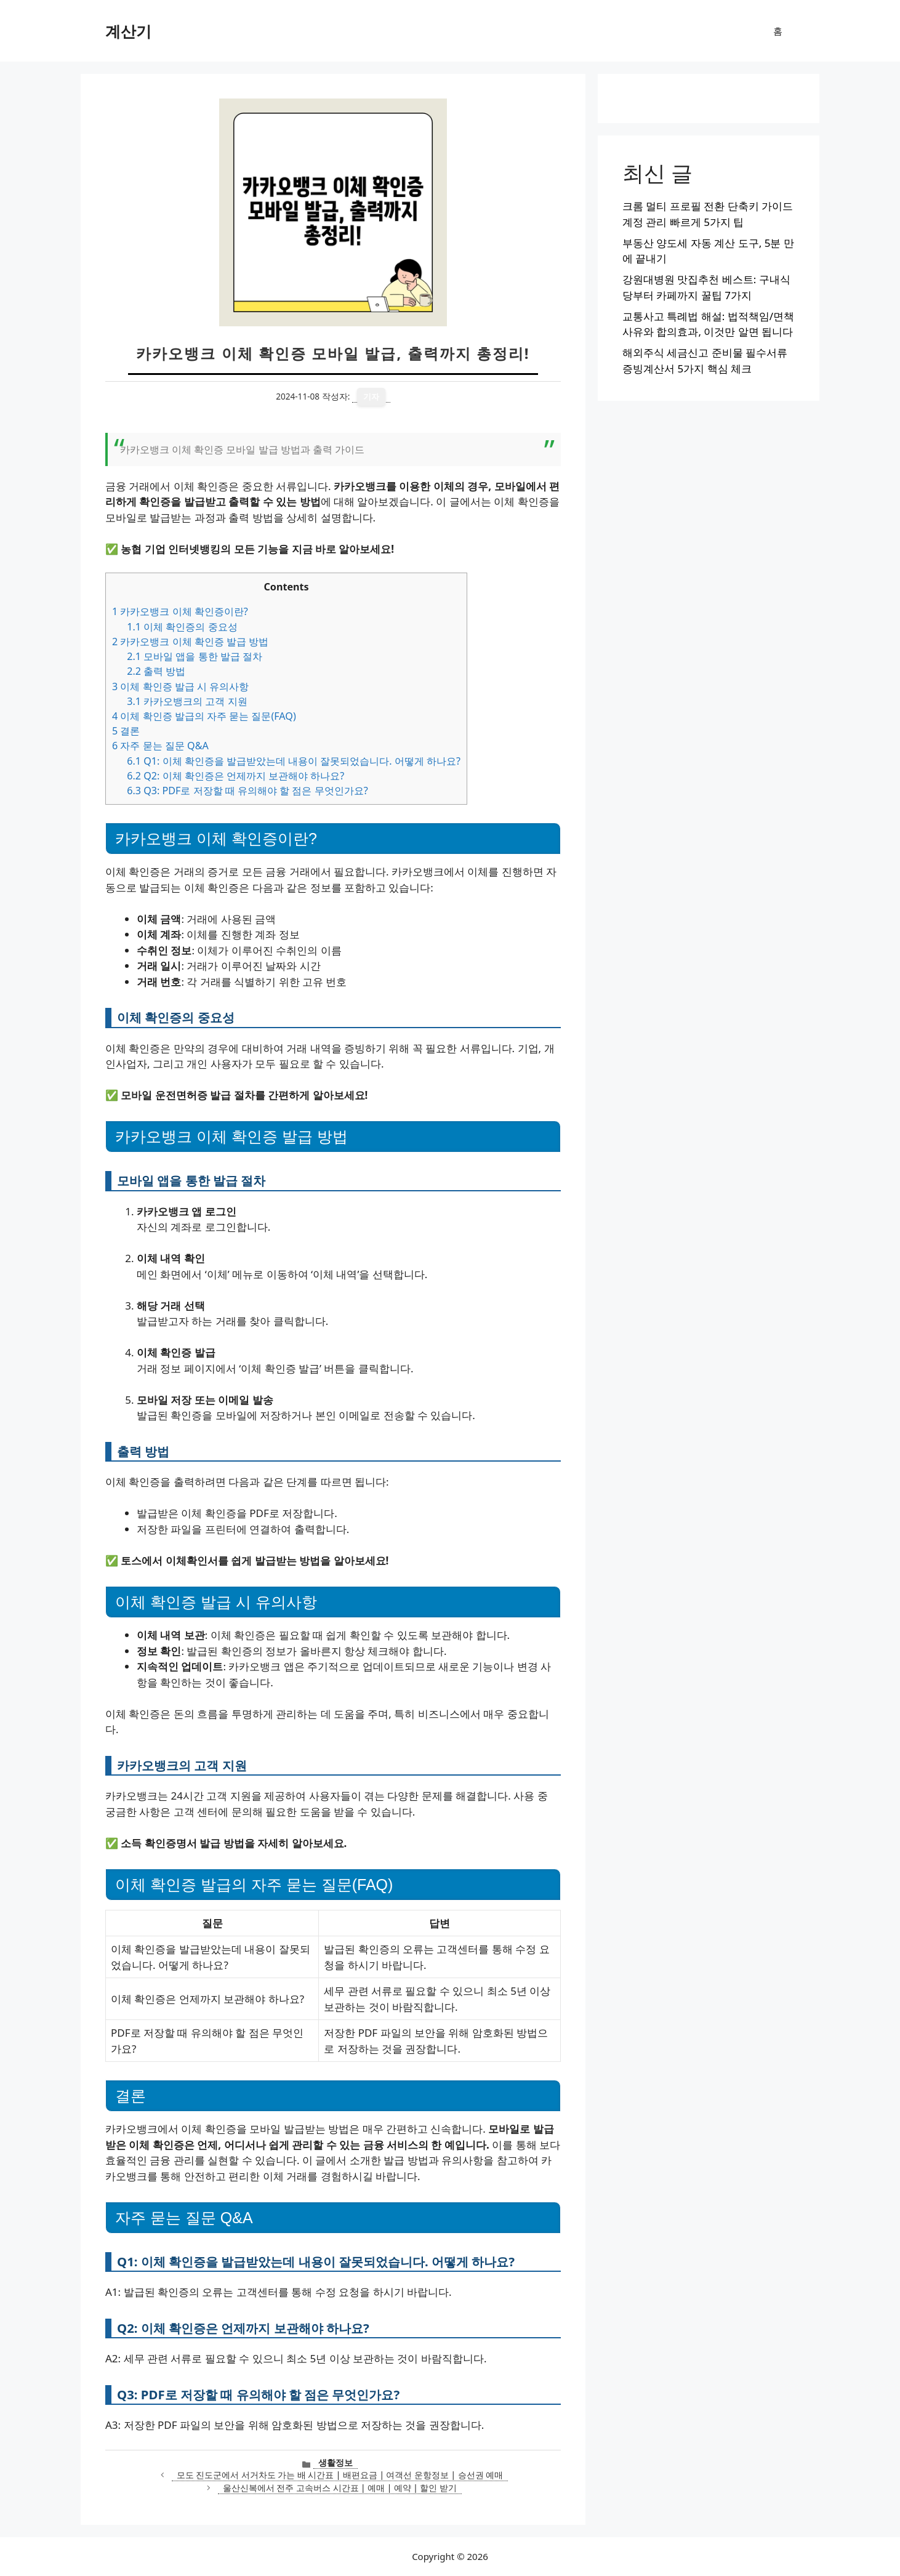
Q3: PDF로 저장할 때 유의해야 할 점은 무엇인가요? (247, 790)
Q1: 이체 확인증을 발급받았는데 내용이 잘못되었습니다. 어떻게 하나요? (293, 761)
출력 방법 (156, 671)
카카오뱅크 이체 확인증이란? (180, 611)
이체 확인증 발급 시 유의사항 (180, 686)
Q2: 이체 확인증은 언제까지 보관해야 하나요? (235, 776)
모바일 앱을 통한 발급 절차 (194, 656)
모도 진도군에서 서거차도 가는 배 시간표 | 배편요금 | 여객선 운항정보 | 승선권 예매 (340, 2475)
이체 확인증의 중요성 (182, 627)
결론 (126, 731)
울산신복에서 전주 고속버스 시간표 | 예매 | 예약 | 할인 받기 (340, 2487)
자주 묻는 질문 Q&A (160, 745)
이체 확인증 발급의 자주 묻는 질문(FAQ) (204, 716)
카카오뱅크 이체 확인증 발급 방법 (190, 641)
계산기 (128, 30)
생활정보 (335, 2462)
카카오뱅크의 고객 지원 (187, 701)
